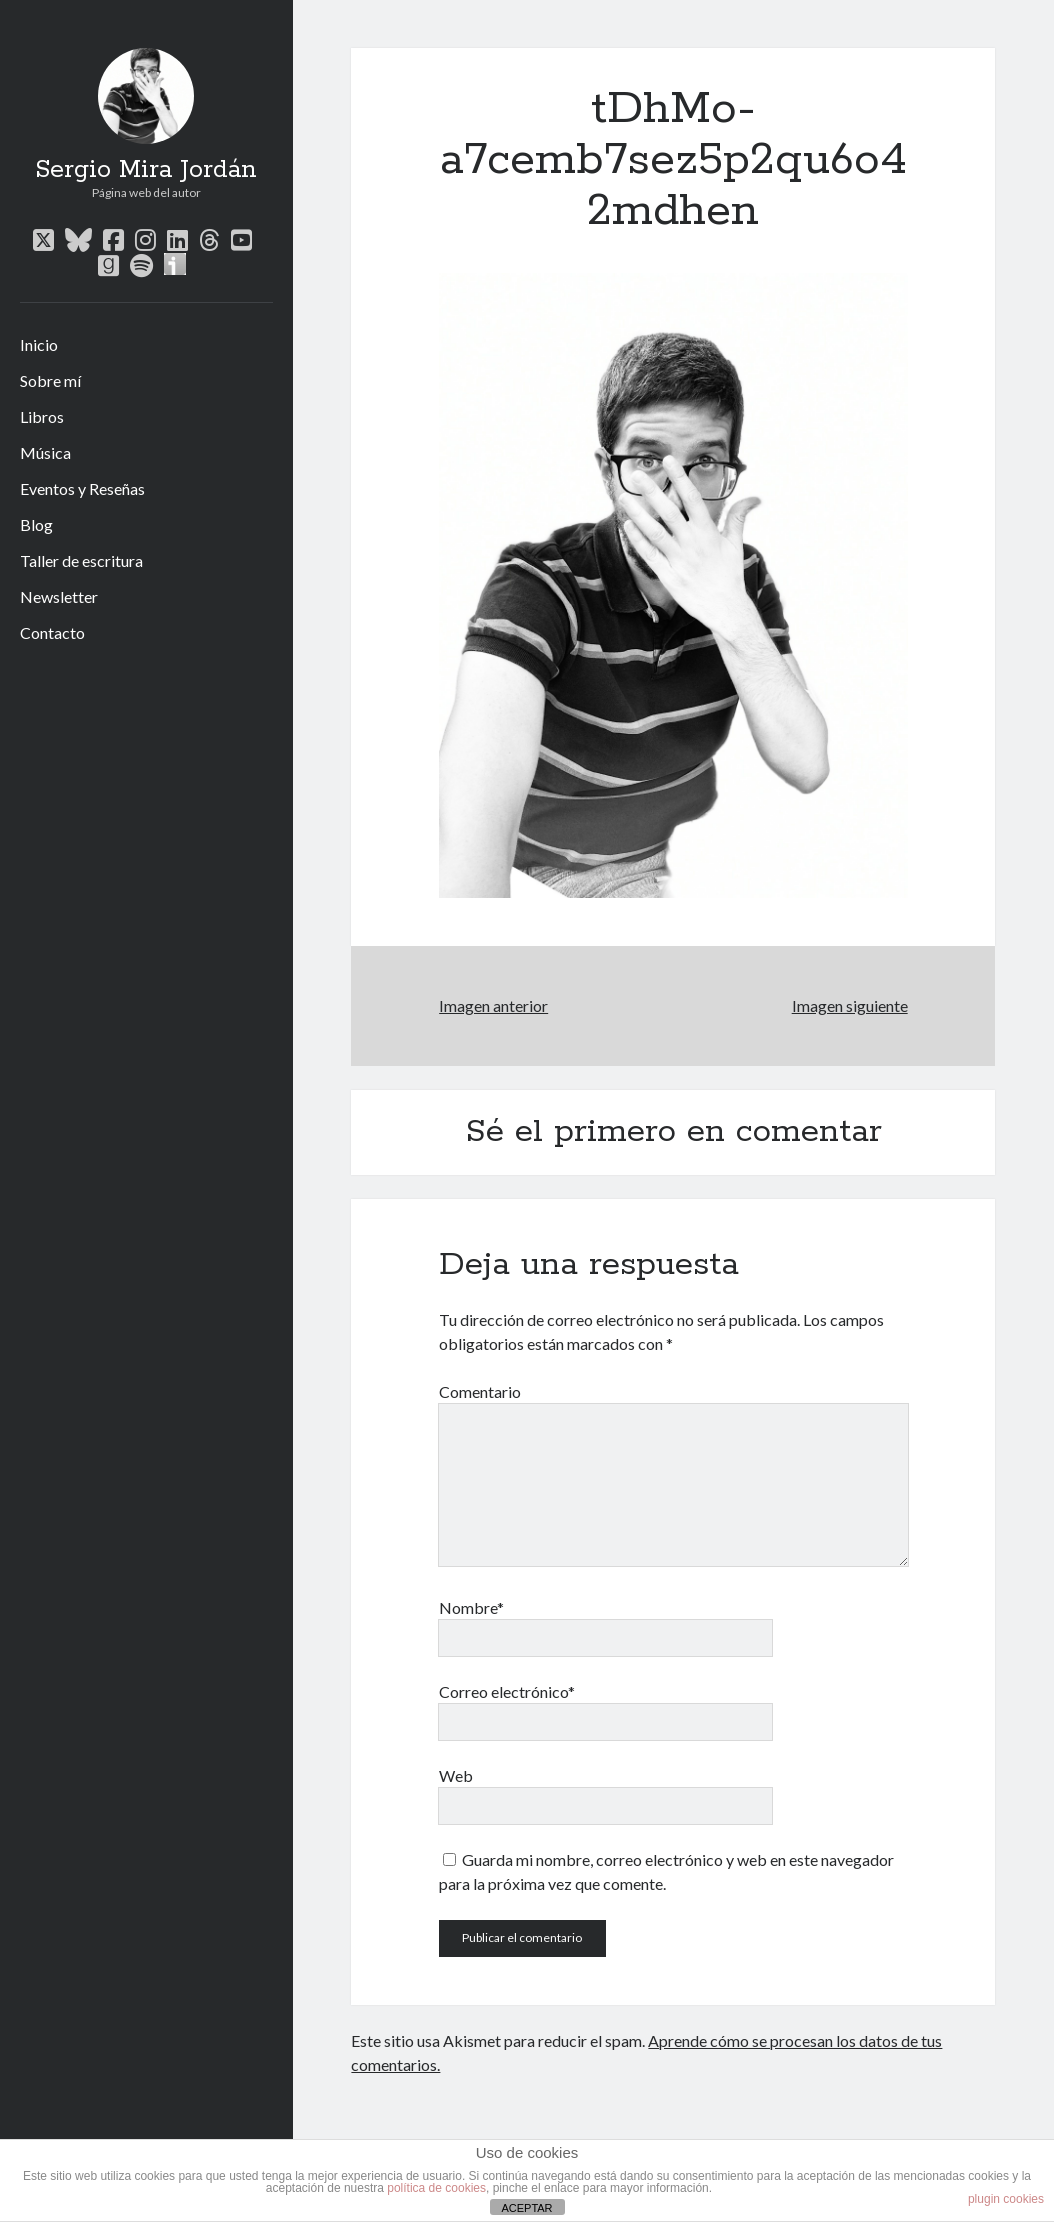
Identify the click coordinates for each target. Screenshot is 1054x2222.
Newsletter (59, 596)
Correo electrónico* (507, 1691)
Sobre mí (50, 380)
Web (456, 1775)
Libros (42, 416)
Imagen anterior (493, 1005)
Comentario (480, 1391)
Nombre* (471, 1607)
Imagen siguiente (850, 1005)
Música (45, 452)
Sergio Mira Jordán (146, 170)
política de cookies (436, 2188)
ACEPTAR (526, 2208)
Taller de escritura (81, 560)
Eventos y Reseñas (82, 488)
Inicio (39, 344)
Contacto (52, 632)
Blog (36, 524)
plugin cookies (1006, 2199)
